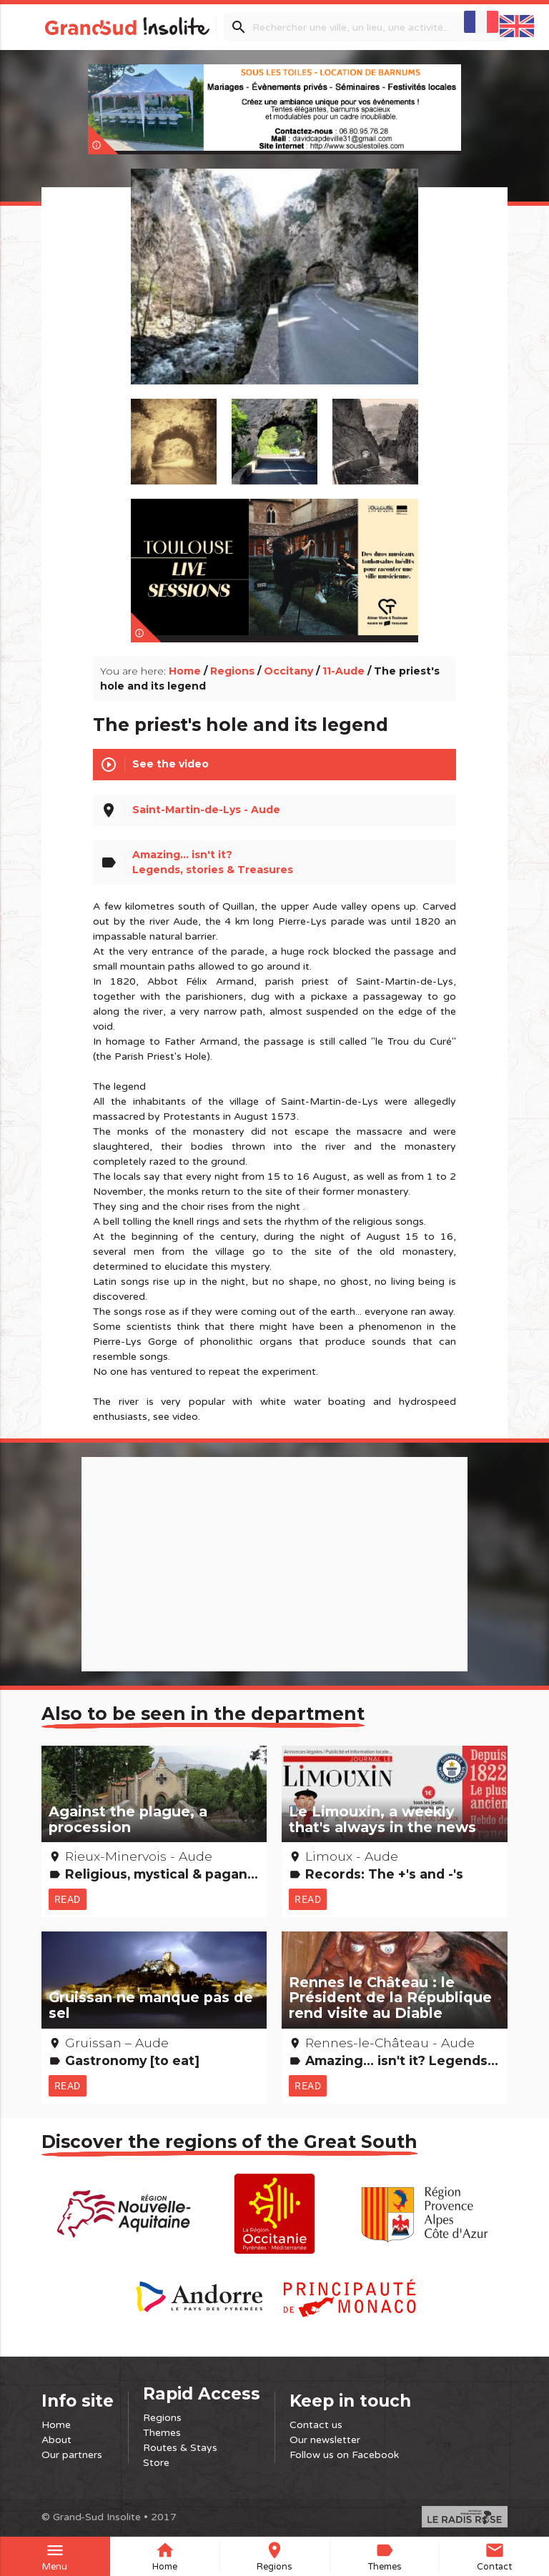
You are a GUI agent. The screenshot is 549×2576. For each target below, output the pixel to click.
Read (67, 1899)
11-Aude (343, 671)
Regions (232, 671)
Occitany (288, 671)
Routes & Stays (180, 2448)
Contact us (316, 2425)
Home (185, 671)
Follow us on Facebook (344, 2455)
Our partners (71, 2455)
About (56, 2440)
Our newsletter (325, 2440)
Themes (162, 2433)
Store (156, 2463)
